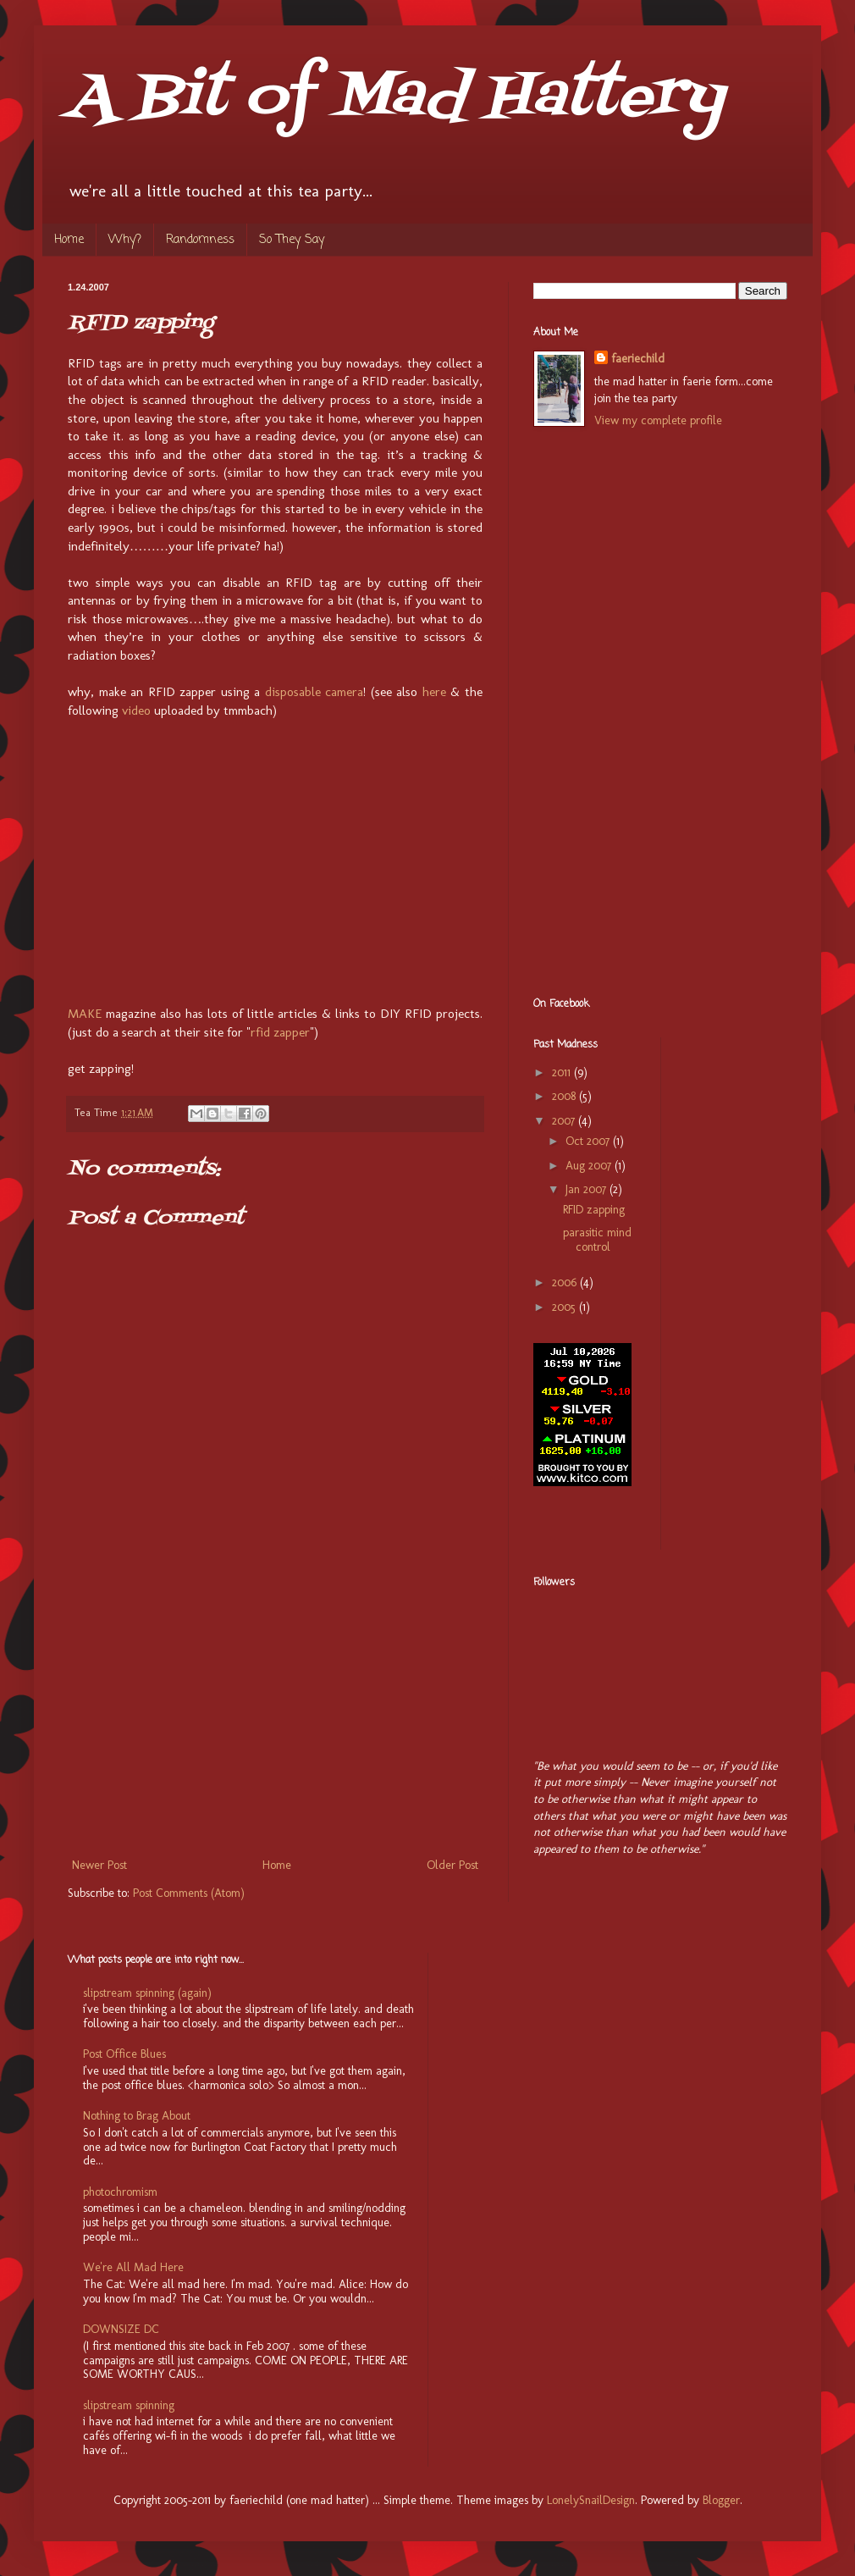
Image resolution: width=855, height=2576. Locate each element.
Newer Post (99, 1865)
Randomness (200, 240)
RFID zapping (594, 1209)
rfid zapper (280, 1032)
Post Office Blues (124, 2054)
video (136, 710)
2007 (565, 1121)
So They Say (291, 240)
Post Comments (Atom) (189, 1893)
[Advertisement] (275, 1727)
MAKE (85, 1013)
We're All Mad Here (133, 2267)
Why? (124, 240)
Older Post (452, 1865)
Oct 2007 (589, 1141)
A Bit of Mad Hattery (396, 98)
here (434, 691)
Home (69, 240)
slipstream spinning (128, 2405)
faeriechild (638, 358)
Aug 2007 (590, 1165)
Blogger (721, 2500)
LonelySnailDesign (591, 2500)
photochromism (120, 2192)
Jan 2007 (587, 1189)
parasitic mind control (597, 1239)
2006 (566, 1282)
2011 (563, 1072)
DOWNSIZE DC (121, 2329)
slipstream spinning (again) (147, 1993)
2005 (565, 1307)
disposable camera (314, 691)
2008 (565, 1096)
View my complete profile (658, 420)
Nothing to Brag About (136, 2116)
